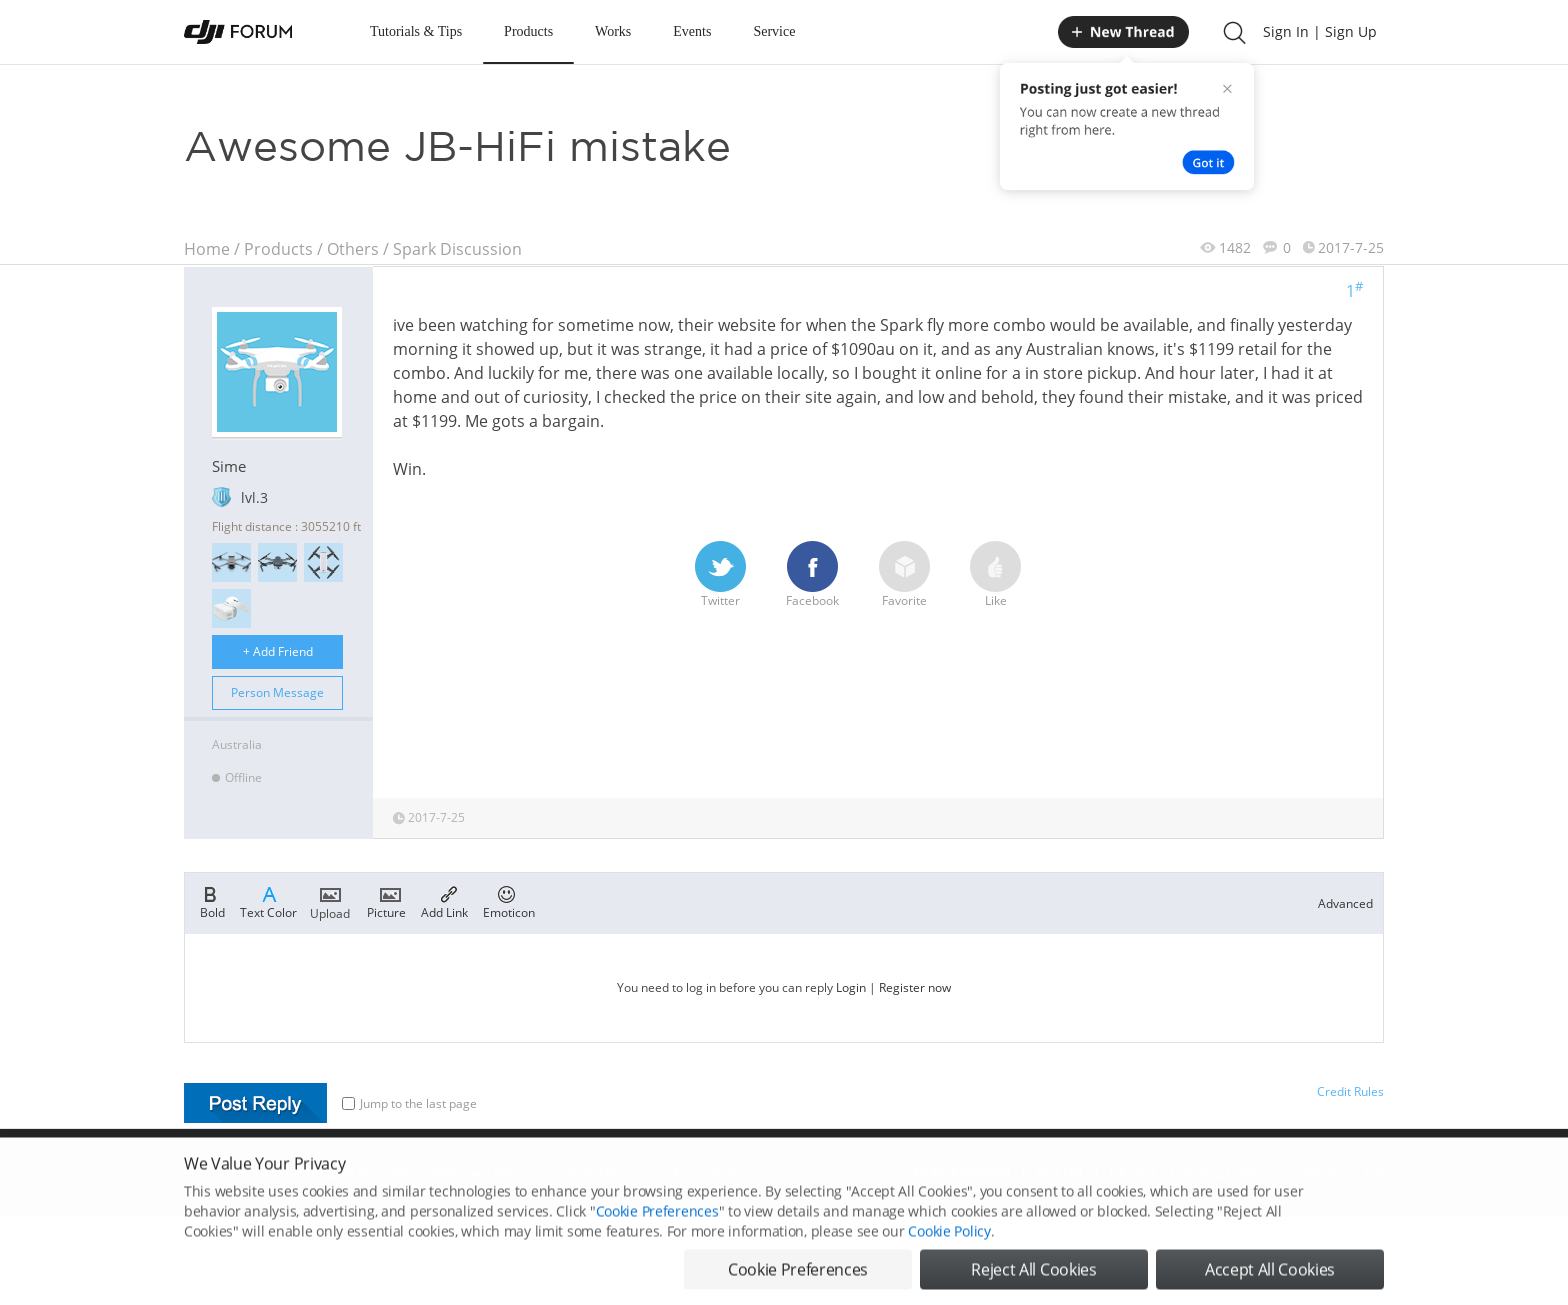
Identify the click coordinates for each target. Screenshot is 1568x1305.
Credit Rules (1350, 1091)
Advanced (1345, 903)
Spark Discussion (457, 249)
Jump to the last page (409, 1103)
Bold (212, 901)
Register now (915, 987)
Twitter (720, 575)
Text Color (268, 901)
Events (692, 31)
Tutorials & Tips (416, 31)
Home (207, 249)
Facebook (812, 575)
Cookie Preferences (657, 1227)
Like (995, 575)
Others (353, 249)
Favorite (904, 575)
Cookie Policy (949, 1247)
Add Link (444, 901)
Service (774, 31)
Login (851, 987)
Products (528, 31)
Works (613, 31)
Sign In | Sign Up (1320, 31)
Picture (386, 901)
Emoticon (509, 901)
